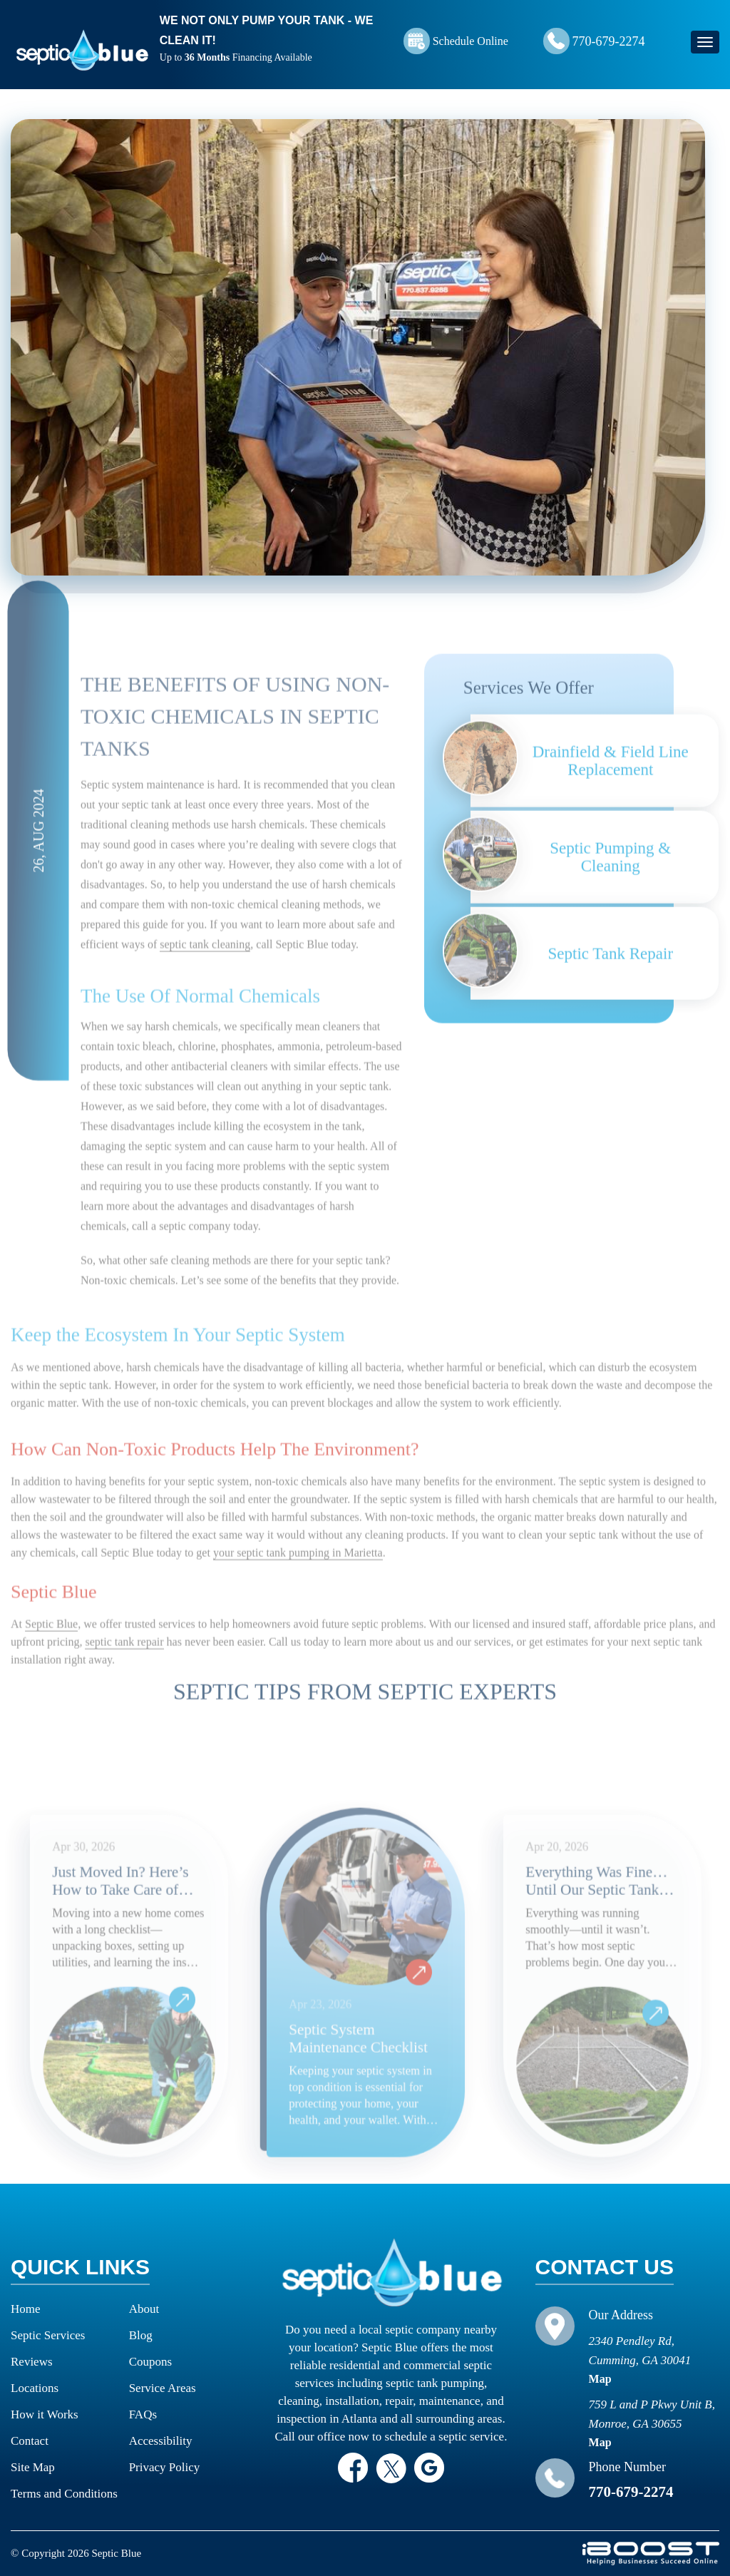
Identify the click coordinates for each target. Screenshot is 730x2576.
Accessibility (160, 2441)
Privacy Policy (164, 2467)
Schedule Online (470, 41)
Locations (34, 2388)
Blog (141, 2335)
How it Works (44, 2414)
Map (600, 2379)
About (144, 2309)
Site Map (33, 2467)
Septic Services (48, 2335)
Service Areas (162, 2388)
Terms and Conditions (64, 2493)
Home (26, 2309)
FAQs (143, 2414)
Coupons (150, 2361)
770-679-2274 (608, 41)
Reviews (32, 2361)
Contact (29, 2441)
